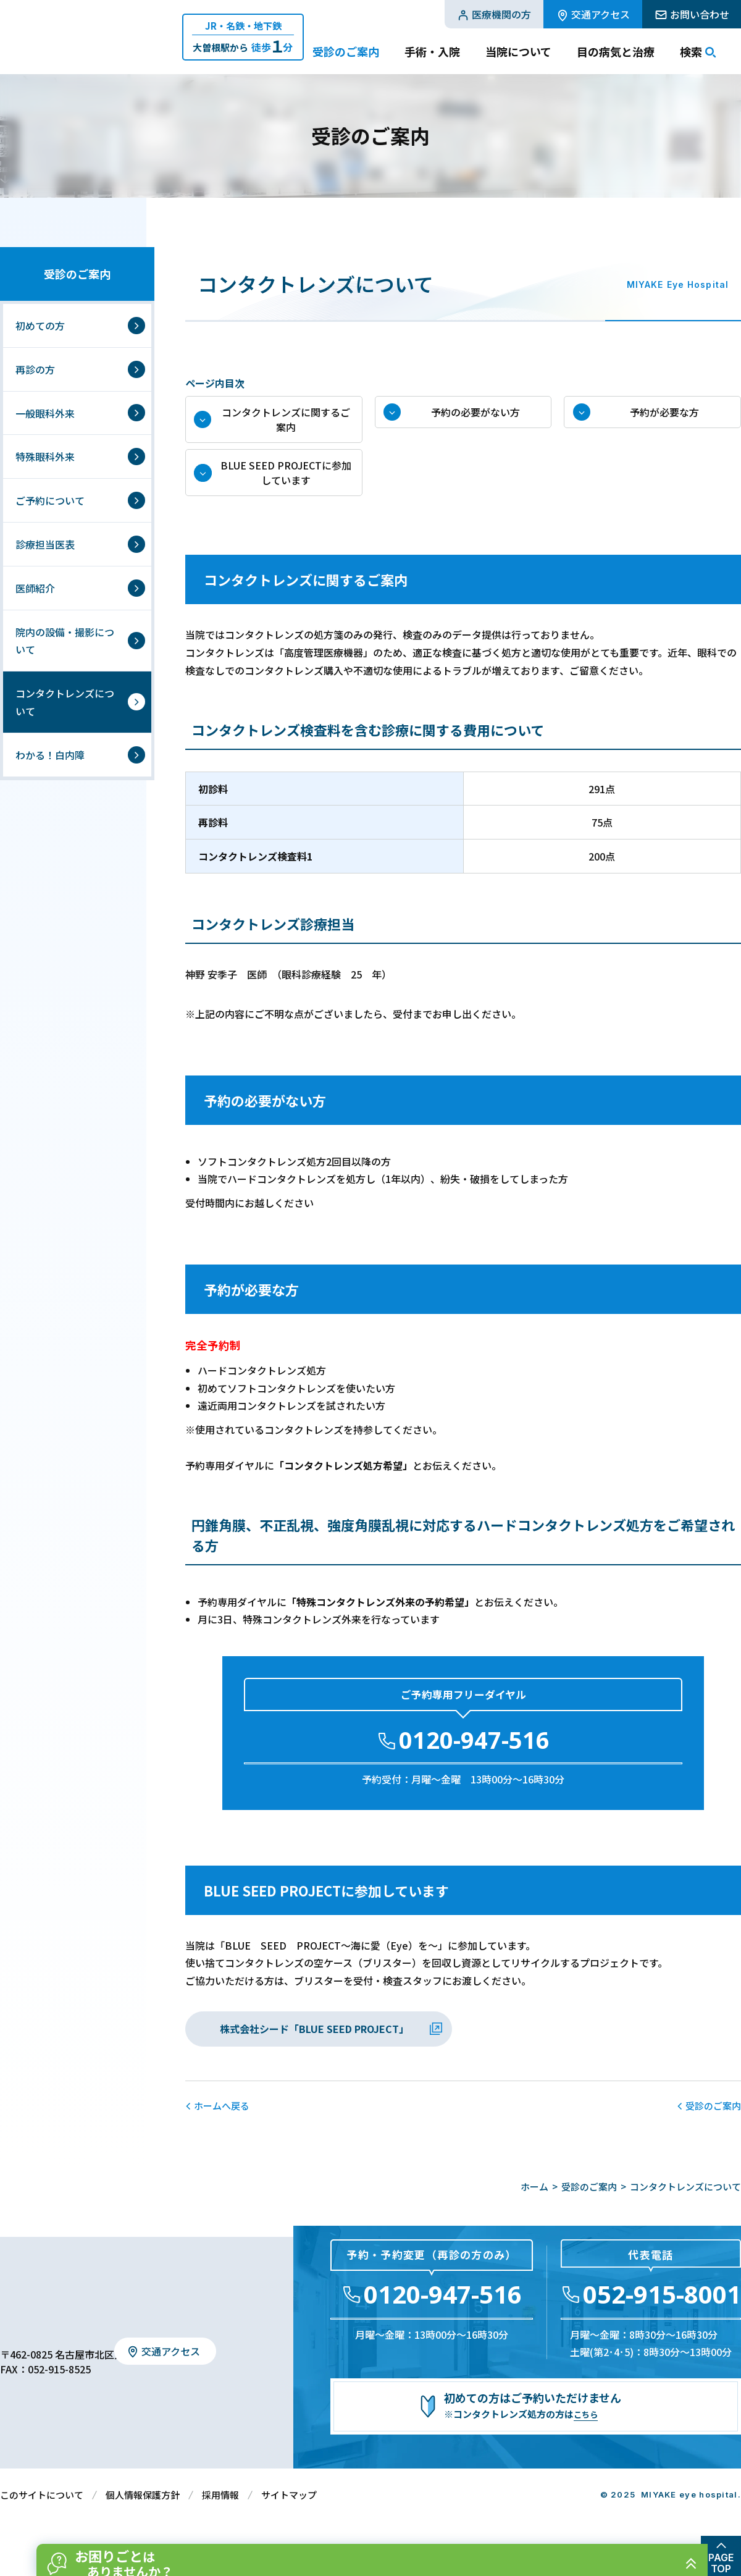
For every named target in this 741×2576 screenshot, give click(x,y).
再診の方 (35, 369)
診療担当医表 (45, 544)
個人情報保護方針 (143, 2516)
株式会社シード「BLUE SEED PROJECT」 (314, 2050)
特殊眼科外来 (45, 456)
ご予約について (50, 500)
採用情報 (220, 2516)
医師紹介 (35, 588)
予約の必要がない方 (475, 417)
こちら (587, 2436)
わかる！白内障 (50, 754)
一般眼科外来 (45, 413)
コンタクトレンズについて (64, 702)
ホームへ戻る (221, 2127)
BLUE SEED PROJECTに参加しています (285, 489)
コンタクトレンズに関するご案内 (286, 425)
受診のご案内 (77, 274)
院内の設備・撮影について (64, 641)
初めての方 (40, 325)
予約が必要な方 (665, 417)
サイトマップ (289, 2516)
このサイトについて (41, 2516)
